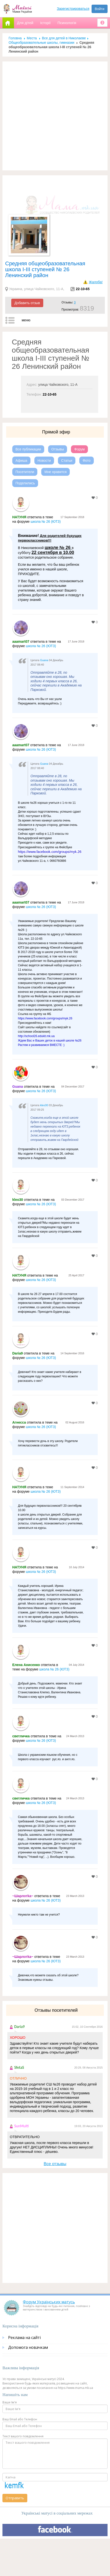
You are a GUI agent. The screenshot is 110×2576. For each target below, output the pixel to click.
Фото (86, 460)
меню (26, 320)
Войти (99, 9)
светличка (21, 1736)
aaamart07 (20, 641)
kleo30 (44, 1105)
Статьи (66, 460)
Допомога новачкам (28, 2347)
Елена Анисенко (26, 1665)
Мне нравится (55, 472)
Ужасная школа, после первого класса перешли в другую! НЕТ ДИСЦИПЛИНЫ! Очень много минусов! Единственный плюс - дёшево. (51, 2147)
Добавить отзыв (27, 303)
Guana (44, 660)
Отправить (15, 2498)
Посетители (24, 472)
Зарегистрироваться (73, 9)
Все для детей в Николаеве (64, 38)
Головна (15, 38)
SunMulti (21, 2126)
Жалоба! (96, 282)
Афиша (21, 460)
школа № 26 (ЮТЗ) (45, 521)
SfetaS (19, 2067)
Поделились (25, 483)
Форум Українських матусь (49, 2302)
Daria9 (17, 1353)
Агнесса (19, 1422)
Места (32, 38)
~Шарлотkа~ (22, 1896)
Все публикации (28, 449)
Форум (79, 449)
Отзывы (57, 449)
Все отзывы (55, 2163)
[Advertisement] (53, 116)
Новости (44, 460)
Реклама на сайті (24, 2337)
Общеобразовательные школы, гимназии (41, 43)
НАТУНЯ (19, 517)
